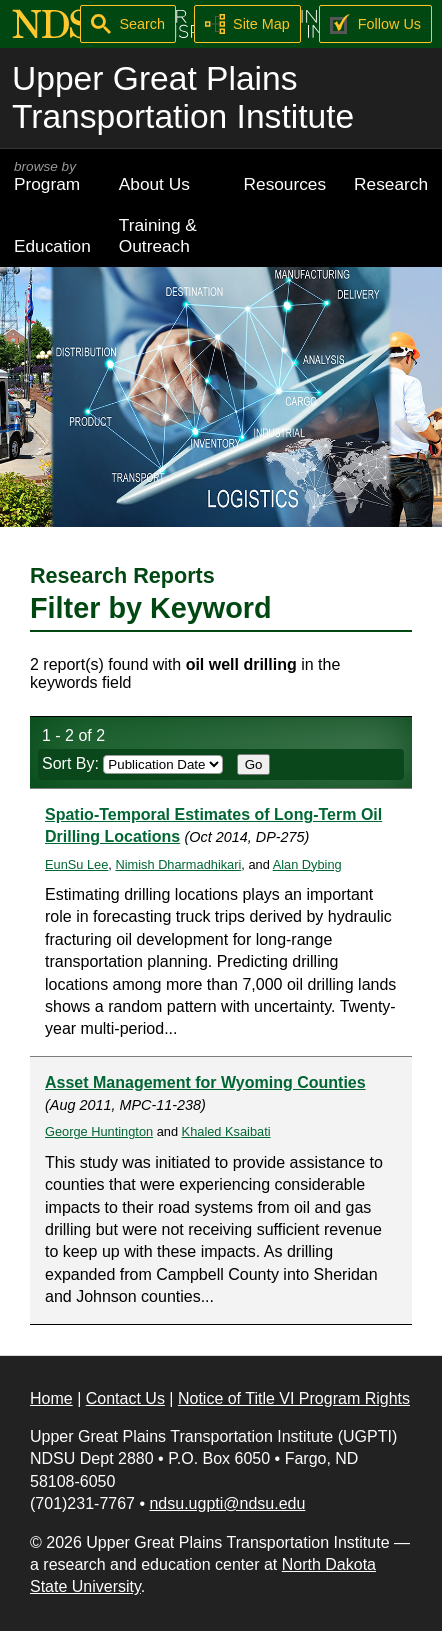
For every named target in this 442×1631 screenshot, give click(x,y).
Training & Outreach (158, 235)
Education (52, 246)
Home (51, 1398)
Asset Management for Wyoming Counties (205, 1082)
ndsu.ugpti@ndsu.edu (227, 1503)
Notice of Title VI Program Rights (294, 1398)
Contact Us (125, 1398)
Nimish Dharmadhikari (178, 864)
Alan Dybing (307, 864)
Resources (285, 184)
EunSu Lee (76, 864)
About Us (154, 184)
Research (391, 184)
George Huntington (99, 1131)
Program (52, 176)
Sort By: (132, 763)
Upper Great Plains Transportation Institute (183, 97)
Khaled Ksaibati (226, 1131)
